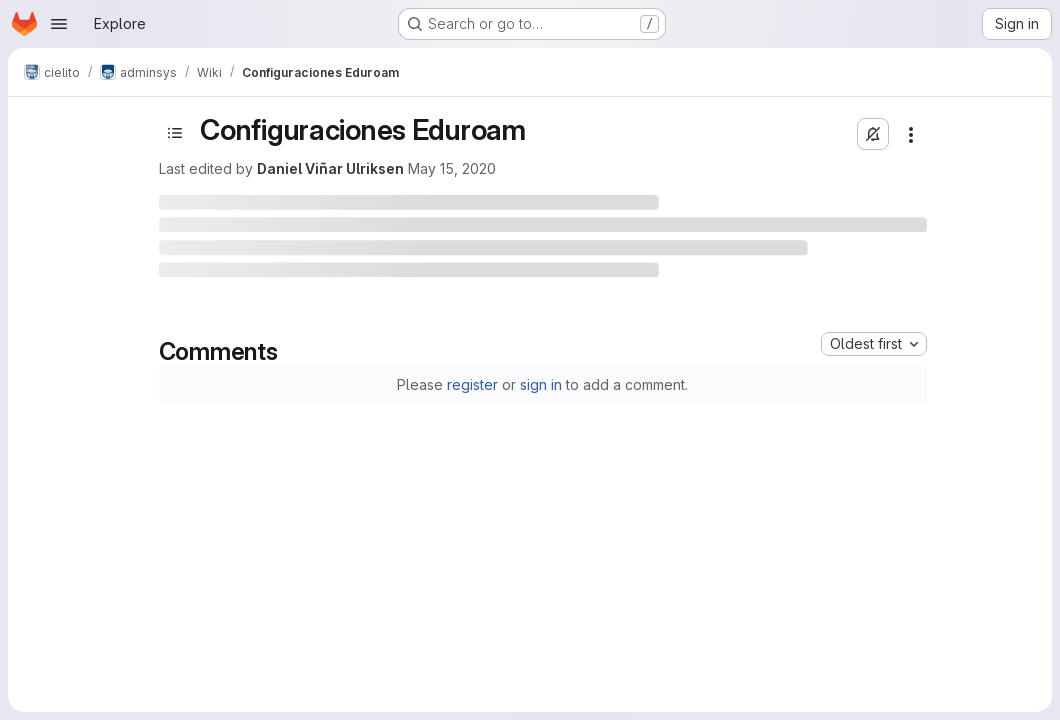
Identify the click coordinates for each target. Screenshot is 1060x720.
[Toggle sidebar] (175, 133)
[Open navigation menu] (59, 24)
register (472, 384)
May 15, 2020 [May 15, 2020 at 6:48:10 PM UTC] (452, 168)
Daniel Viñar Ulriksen (330, 168)
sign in (541, 384)
